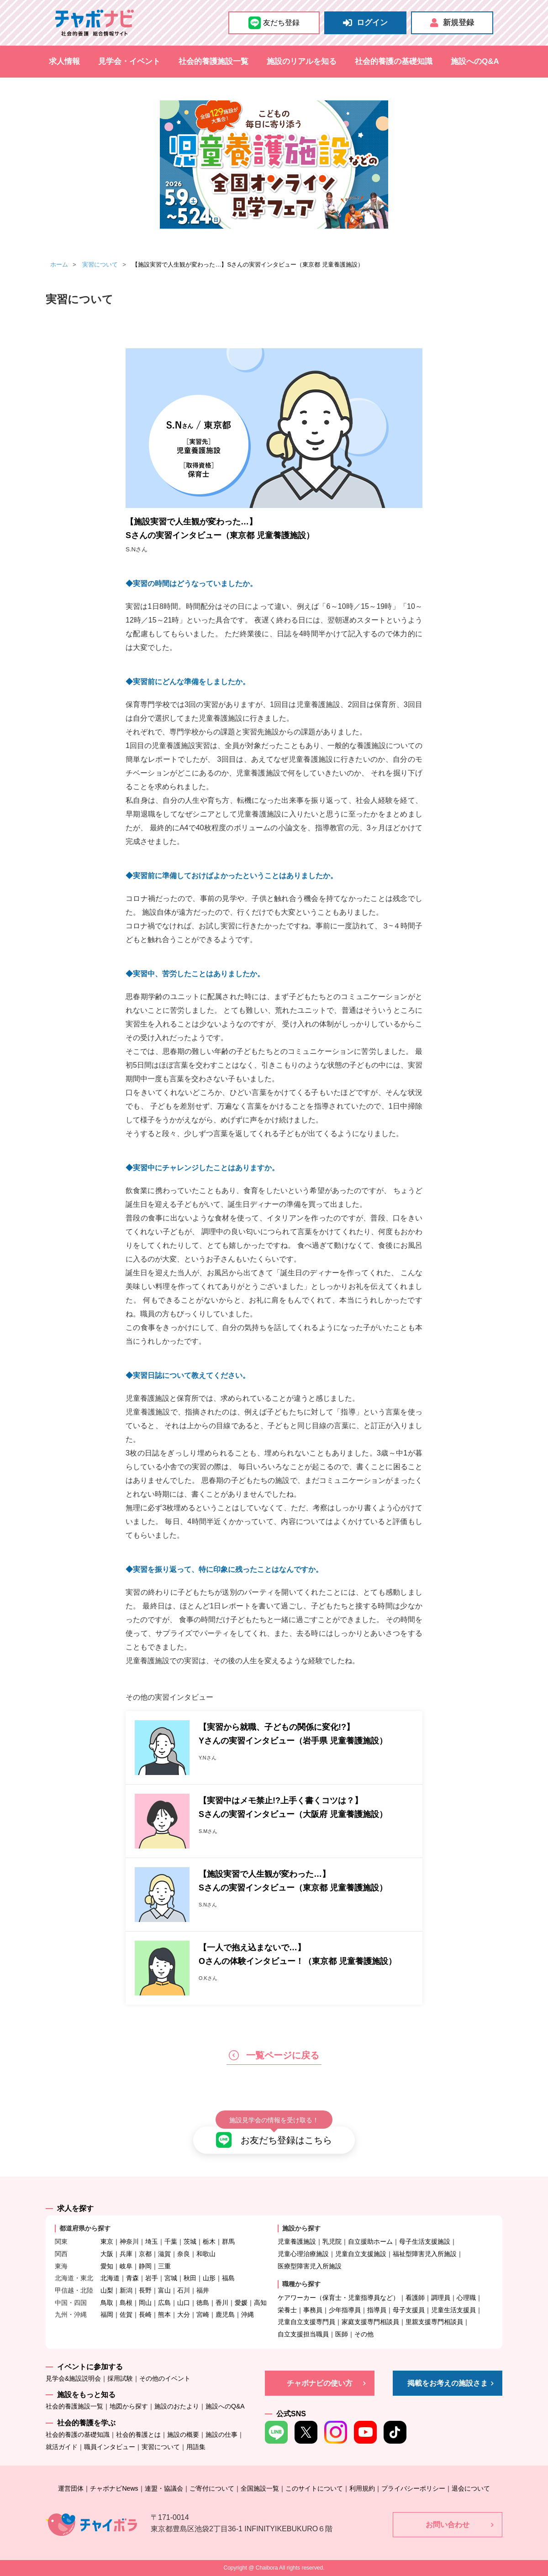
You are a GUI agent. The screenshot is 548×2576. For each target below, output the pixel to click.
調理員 (440, 2297)
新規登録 (452, 22)
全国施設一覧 (260, 2488)
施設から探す (301, 2228)
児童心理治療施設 (303, 2253)
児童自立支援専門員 (306, 2321)
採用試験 (120, 2378)
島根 (126, 2302)
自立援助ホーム (370, 2241)
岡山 (145, 2302)
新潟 (126, 2290)
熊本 (164, 2314)
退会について (471, 2488)
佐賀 (126, 2314)
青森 (132, 2278)
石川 (183, 2290)
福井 (202, 2290)
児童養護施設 (297, 2241)
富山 (164, 2290)
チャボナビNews (114, 2488)
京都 (145, 2253)
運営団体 (71, 2488)
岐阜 (126, 2266)
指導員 (376, 2310)
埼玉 (151, 2241)
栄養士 (287, 2310)
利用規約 (362, 2488)
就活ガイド (62, 2446)
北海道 (110, 2278)
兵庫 (126, 2253)
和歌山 (206, 2253)
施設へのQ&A (475, 61)
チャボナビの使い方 (320, 2383)
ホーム (59, 264)
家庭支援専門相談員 (370, 2321)
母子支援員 (409, 2310)
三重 (164, 2266)
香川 (222, 2302)
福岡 (106, 2314)
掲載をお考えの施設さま (447, 2383)
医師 (341, 2334)
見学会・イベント (129, 61)
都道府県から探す (85, 2228)
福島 (228, 2278)
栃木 (209, 2241)
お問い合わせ (447, 2525)
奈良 (183, 2253)
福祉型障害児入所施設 (425, 2253)
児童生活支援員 (453, 2310)
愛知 (106, 2266)
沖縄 (247, 2314)
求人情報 (64, 61)
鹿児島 (225, 2314)
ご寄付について (212, 2488)
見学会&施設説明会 (73, 2378)
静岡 (145, 2266)
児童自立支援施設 (360, 2253)
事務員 (312, 2310)
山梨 (106, 2290)
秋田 (190, 2278)
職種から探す (301, 2284)
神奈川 (129, 2241)
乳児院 (332, 2241)
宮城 (170, 2278)
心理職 (466, 2297)
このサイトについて (314, 2488)
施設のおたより (176, 2406)
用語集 (196, 2446)
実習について (100, 264)
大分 (183, 2314)
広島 (164, 2302)
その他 (364, 2334)
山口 (183, 2302)
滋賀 (164, 2253)
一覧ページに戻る (274, 2055)
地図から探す (129, 2406)
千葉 (170, 2241)
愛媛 (241, 2302)
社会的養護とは (138, 2434)
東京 (106, 2241)
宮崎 (202, 2314)
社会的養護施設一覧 (213, 61)
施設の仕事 (221, 2434)
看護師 (415, 2297)
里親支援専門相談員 (434, 2321)
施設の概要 (183, 2434)
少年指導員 (345, 2310)
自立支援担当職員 (303, 2334)
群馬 (228, 2241)
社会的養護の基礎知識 (393, 61)
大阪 (106, 2253)
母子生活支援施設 (424, 2241)
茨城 (190, 2241)
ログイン (365, 22)
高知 (260, 2302)
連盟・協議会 (164, 2488)
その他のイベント (164, 2378)
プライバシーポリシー (413, 2488)
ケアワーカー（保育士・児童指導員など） (338, 2297)
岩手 (151, 2278)
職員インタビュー (109, 2446)
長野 (145, 2290)
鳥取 (106, 2302)
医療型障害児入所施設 (310, 2266)
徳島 (202, 2302)
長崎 (145, 2314)
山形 (209, 2278)
